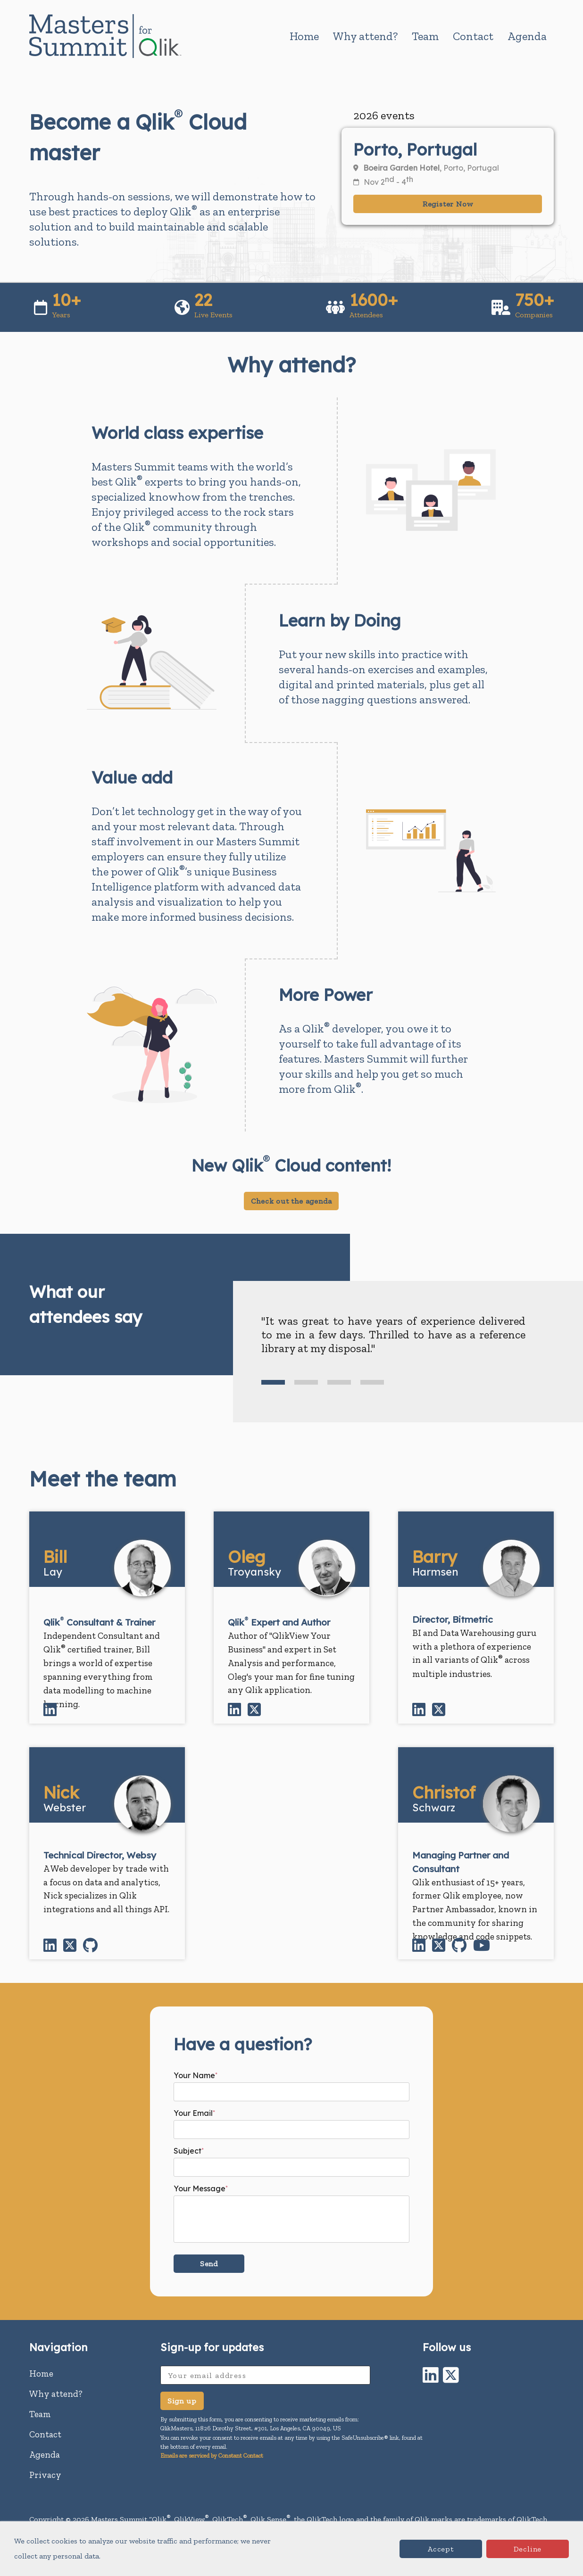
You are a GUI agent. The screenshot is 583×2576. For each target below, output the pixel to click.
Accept (441, 2548)
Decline (528, 2548)
